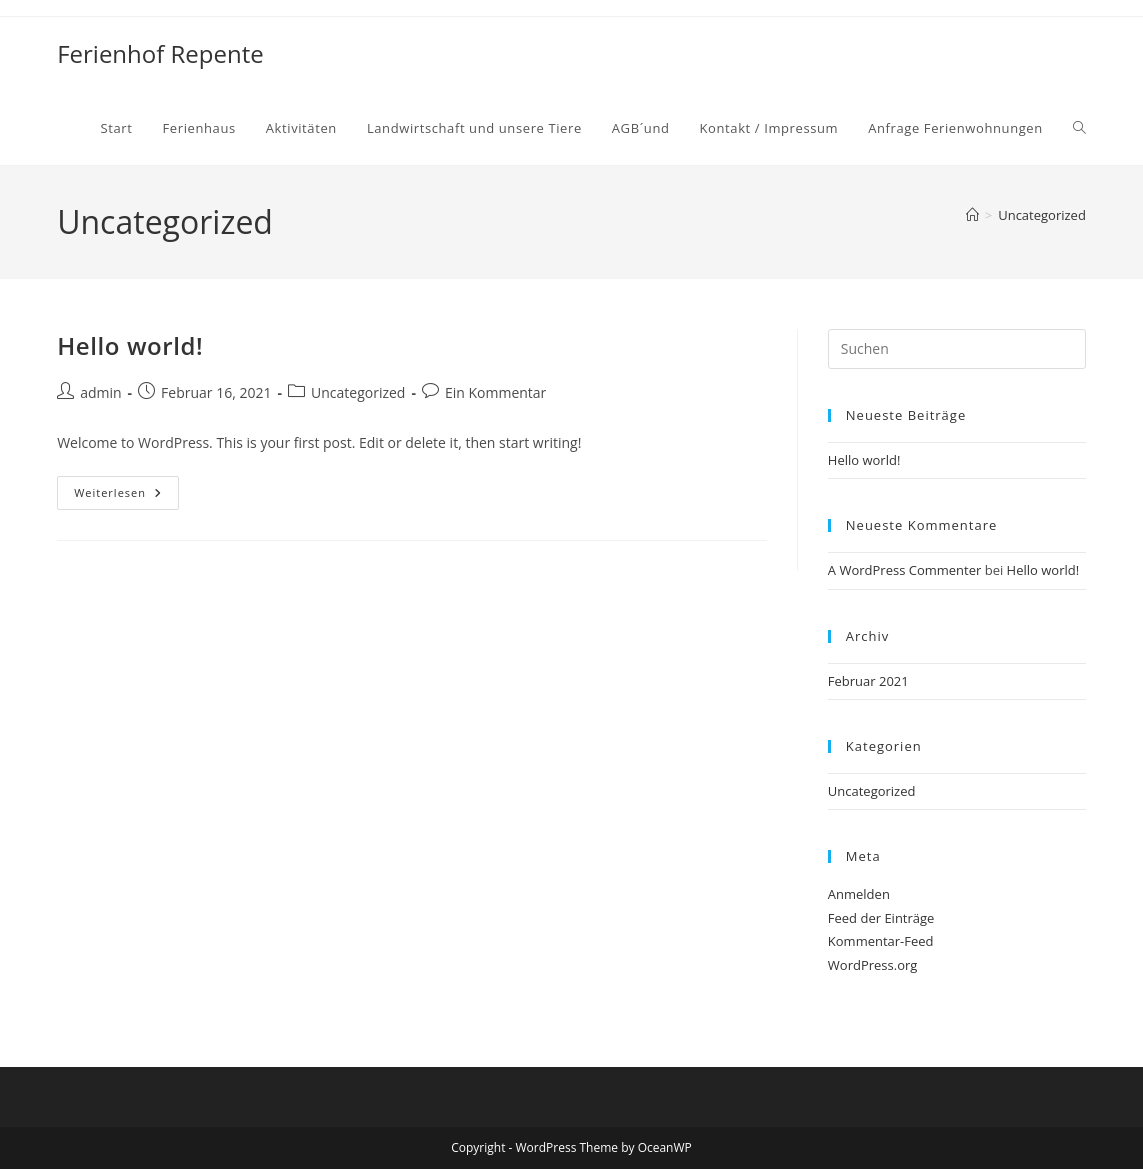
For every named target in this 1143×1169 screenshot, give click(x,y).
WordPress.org (873, 965)
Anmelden (859, 894)
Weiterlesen (126, 496)
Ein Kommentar (495, 392)
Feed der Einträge (881, 918)
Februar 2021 (868, 681)
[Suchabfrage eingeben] (957, 349)
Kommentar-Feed (881, 941)
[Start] (972, 215)
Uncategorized (1042, 215)
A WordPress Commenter (905, 570)
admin (100, 392)
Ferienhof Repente (160, 53)
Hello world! (130, 345)
